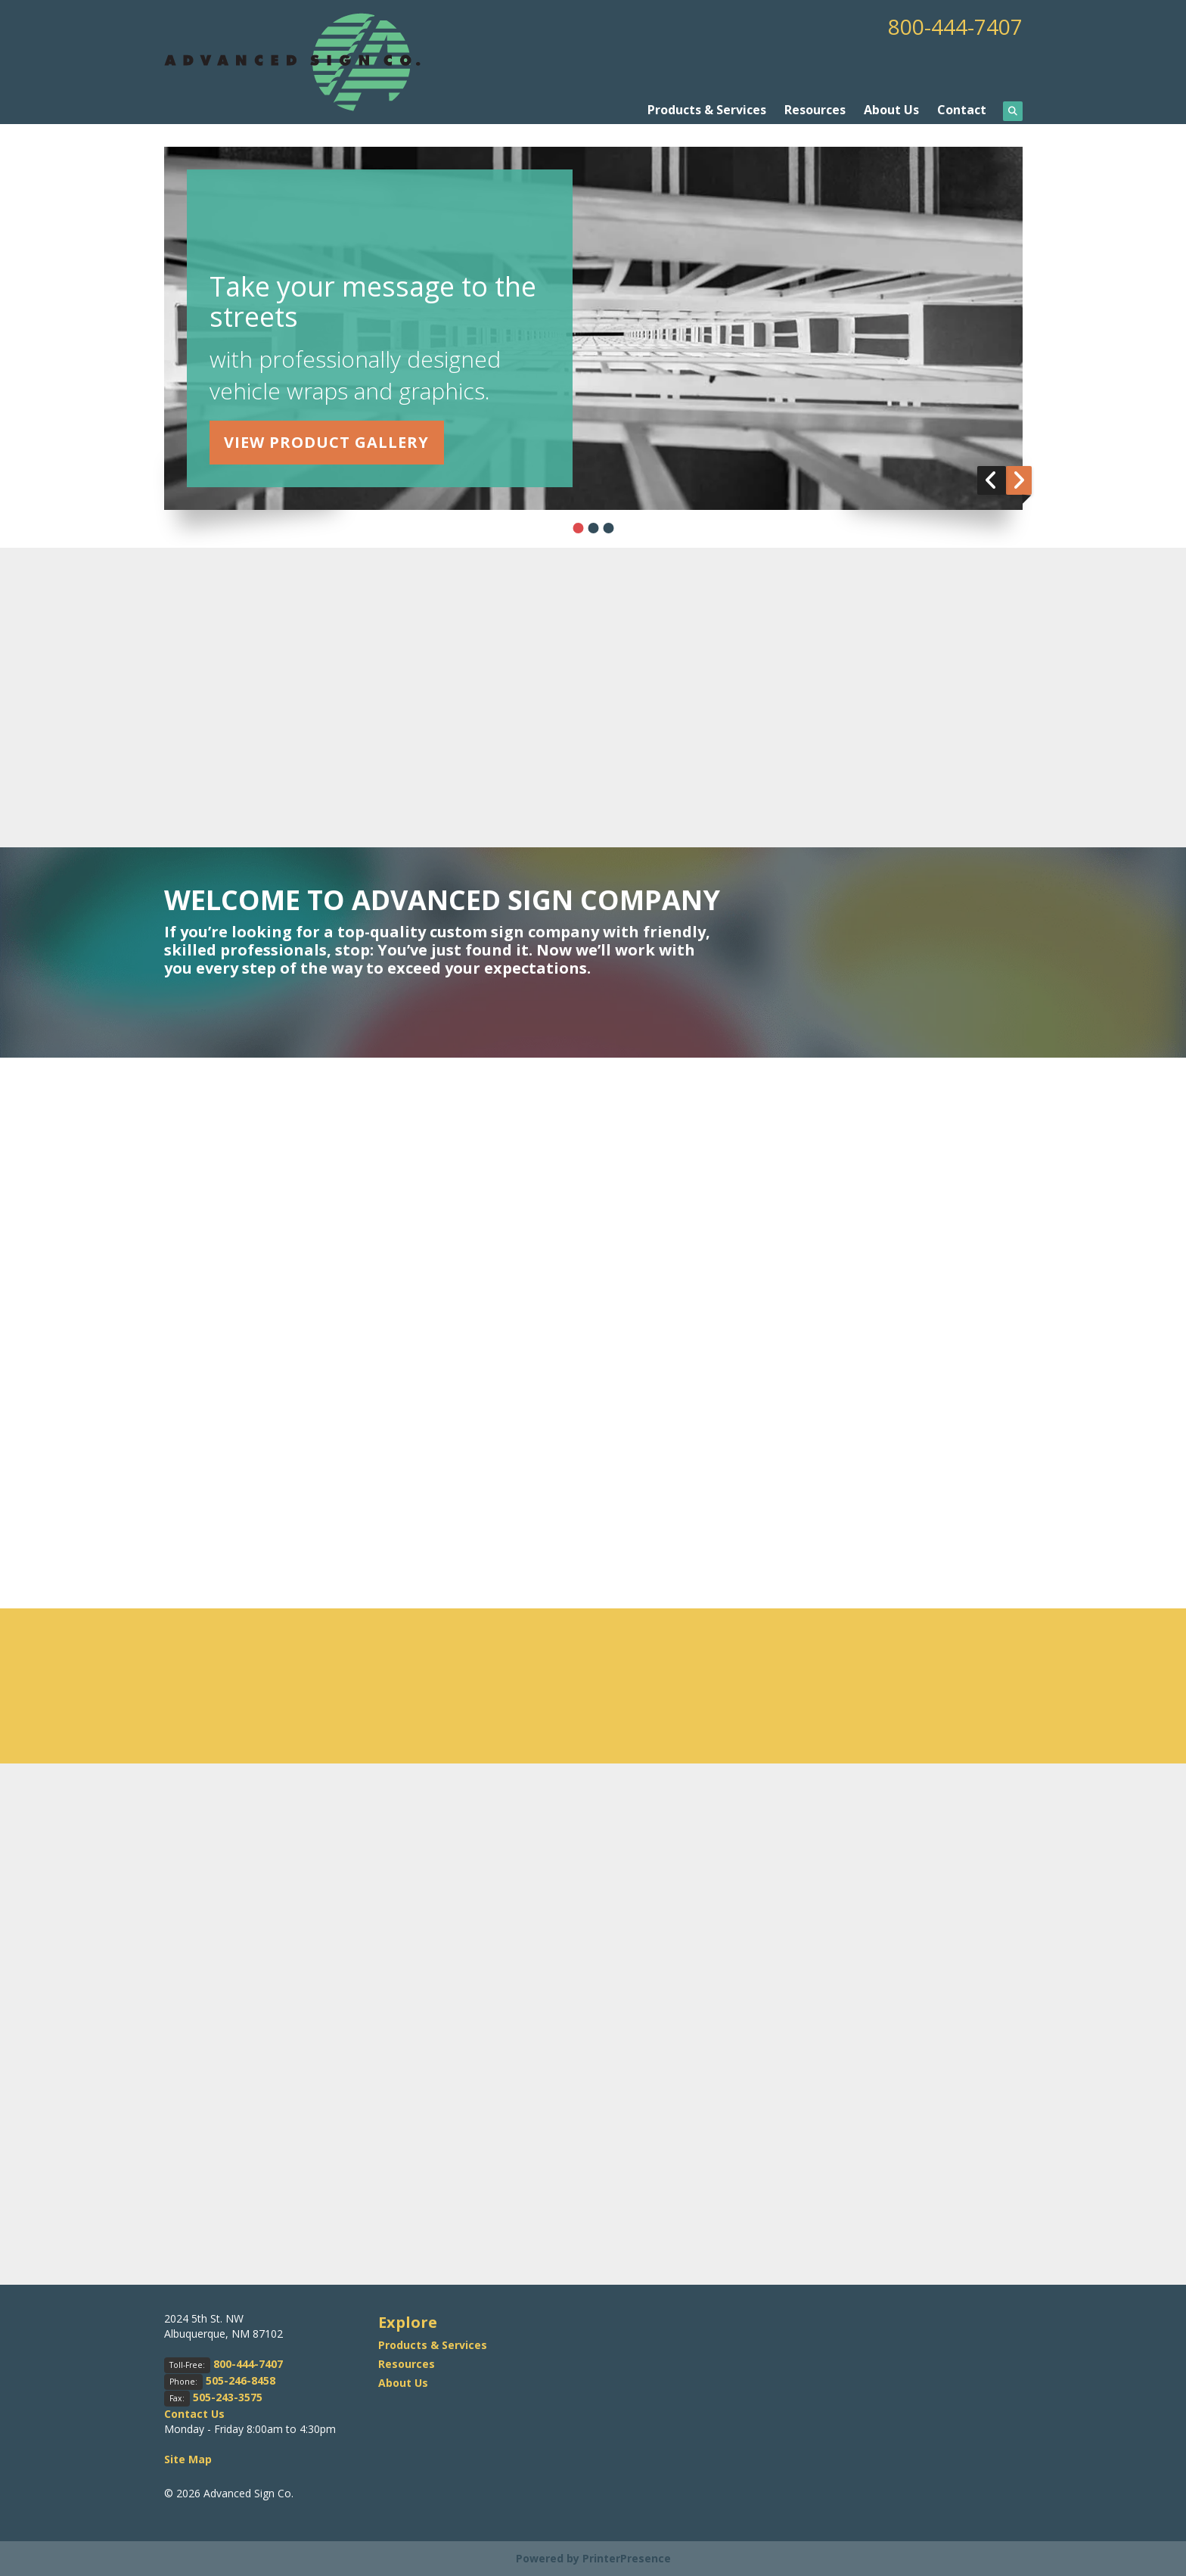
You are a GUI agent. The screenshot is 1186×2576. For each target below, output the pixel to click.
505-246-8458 (240, 2380)
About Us (891, 109)
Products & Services (706, 109)
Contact (961, 109)
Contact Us (194, 2414)
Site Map (188, 2459)
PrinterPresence (626, 2558)
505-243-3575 (227, 2397)
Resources (815, 109)
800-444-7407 (955, 26)
